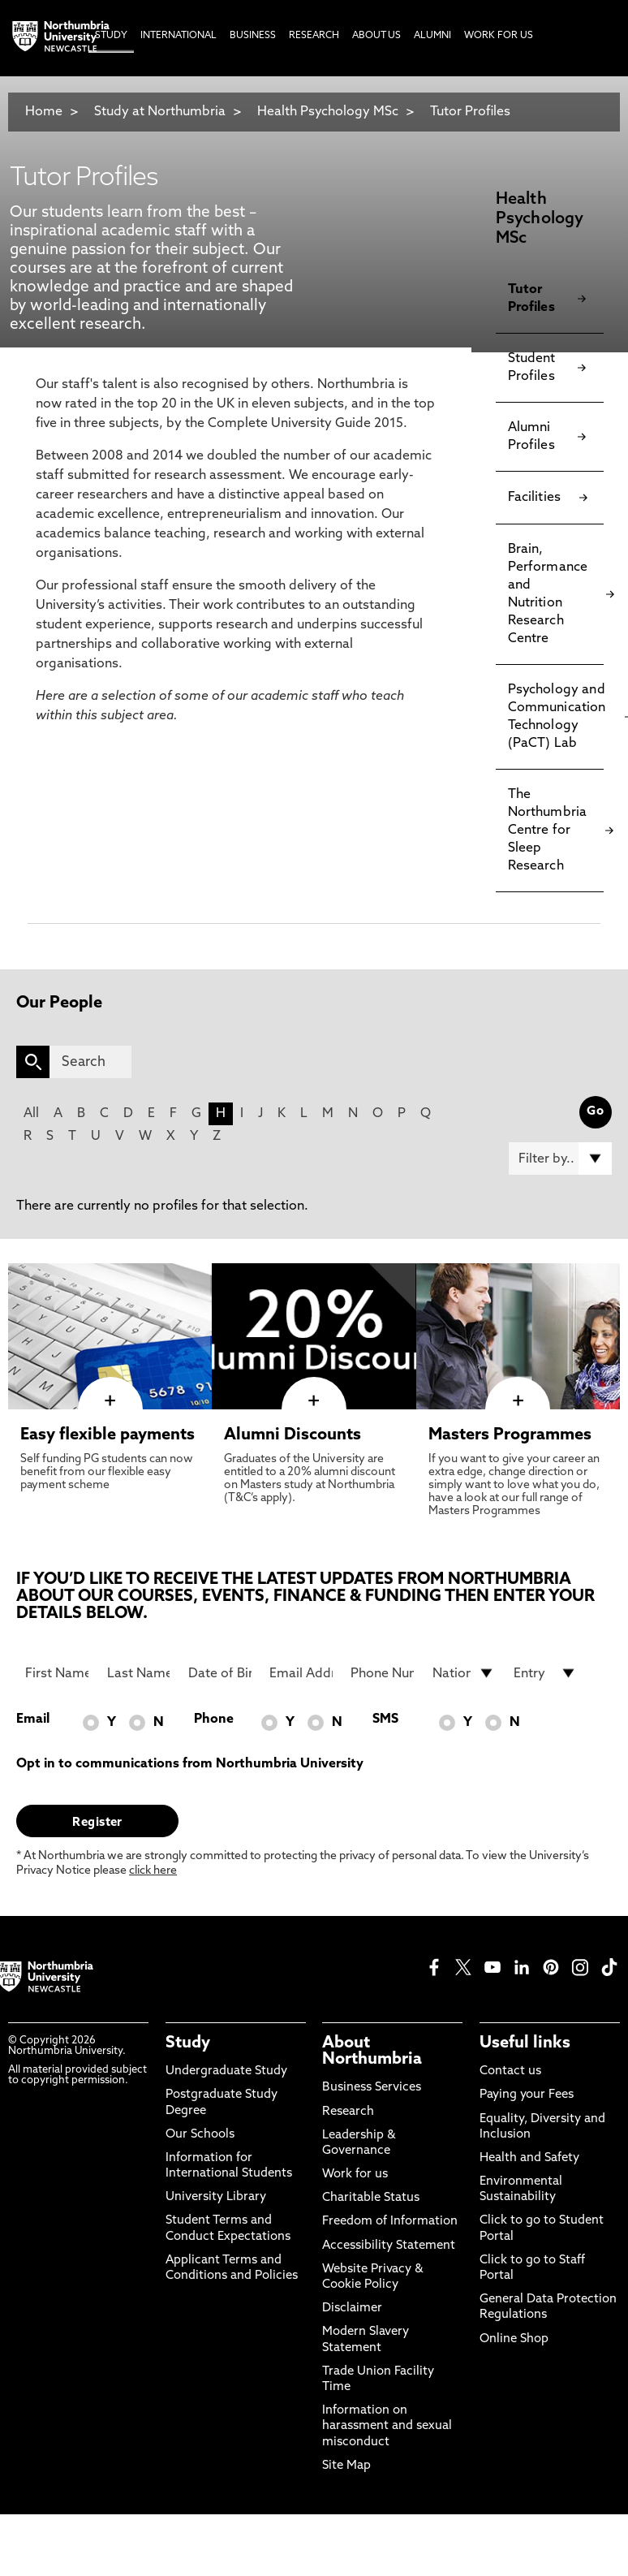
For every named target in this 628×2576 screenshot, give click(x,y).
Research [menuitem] (314, 36)
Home (43, 112)
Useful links (525, 2043)
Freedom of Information (390, 2222)
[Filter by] (560, 1158)
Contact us (510, 2071)
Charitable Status (370, 2198)
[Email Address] (301, 1673)
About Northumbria (372, 2051)
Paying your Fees (527, 2095)
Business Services (371, 2088)
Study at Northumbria (160, 112)
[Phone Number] (382, 1673)
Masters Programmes (509, 1435)
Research (348, 2112)
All (31, 1113)
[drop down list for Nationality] (464, 1673)
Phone (214, 1719)
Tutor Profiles (470, 112)
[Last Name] (139, 1673)
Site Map (346, 2466)
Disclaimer (352, 2308)
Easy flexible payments (107, 1435)
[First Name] (57, 1673)
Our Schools (200, 2135)
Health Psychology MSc (327, 112)
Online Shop (514, 2339)
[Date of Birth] (220, 1673)
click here (153, 1871)
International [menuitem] (178, 36)
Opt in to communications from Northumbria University (189, 1764)
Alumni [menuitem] (432, 36)
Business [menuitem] (253, 36)
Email (32, 1719)
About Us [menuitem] (376, 36)
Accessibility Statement (388, 2246)
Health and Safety (529, 2158)
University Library (216, 2197)
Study (188, 2043)
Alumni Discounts (292, 1435)
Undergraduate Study (226, 2071)
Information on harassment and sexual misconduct (387, 2426)
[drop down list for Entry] (545, 1673)
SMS (385, 1719)
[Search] (90, 1062)
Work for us (355, 2174)
